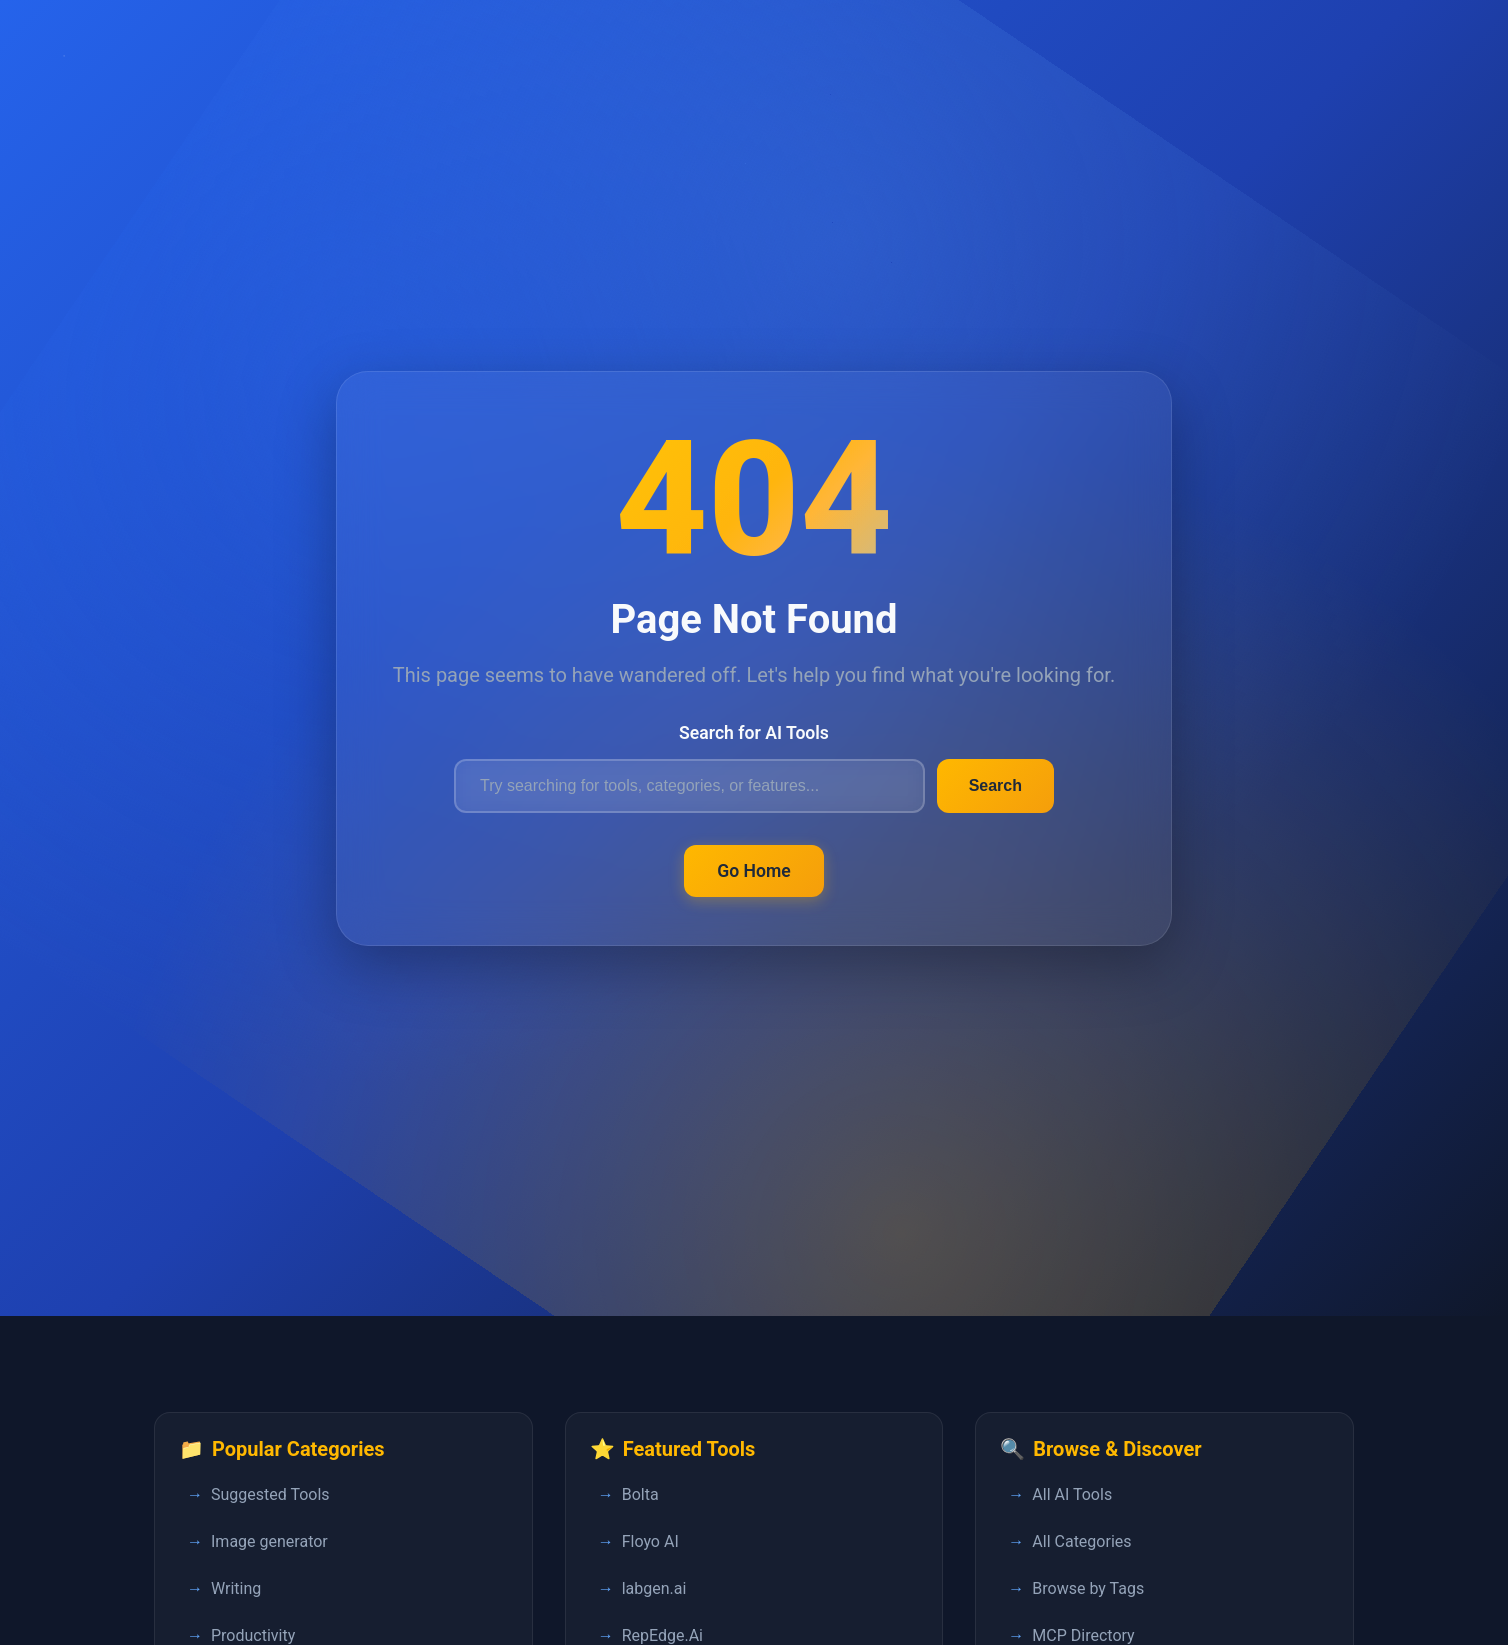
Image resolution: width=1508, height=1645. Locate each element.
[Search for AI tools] (689, 786)
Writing (236, 1588)
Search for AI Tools (754, 733)
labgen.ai (654, 1588)
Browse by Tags (1088, 1588)
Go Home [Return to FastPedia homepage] (754, 871)
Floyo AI (650, 1541)
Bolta (640, 1494)
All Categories (1081, 1541)
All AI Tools (1072, 1494)
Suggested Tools (270, 1494)
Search (995, 785)
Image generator (269, 1541)
